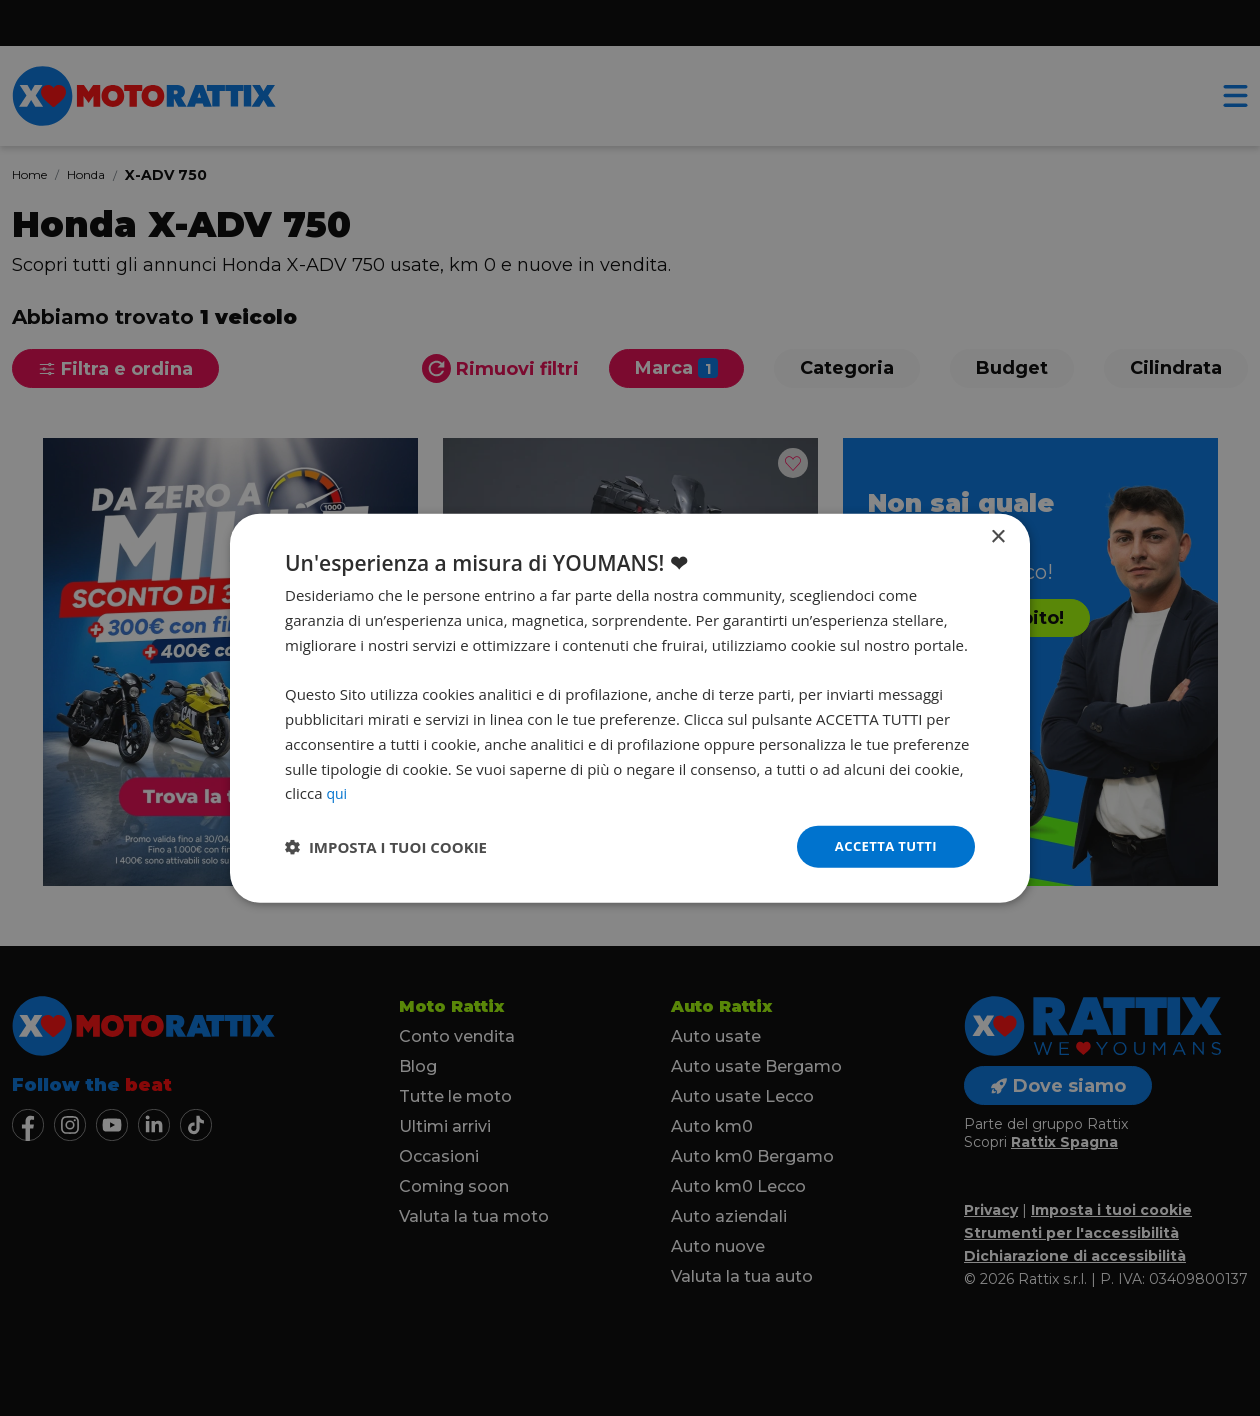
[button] (386, 847)
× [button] (997, 535)
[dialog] (630, 708)
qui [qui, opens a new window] (337, 791)
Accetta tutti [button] (882, 845)
